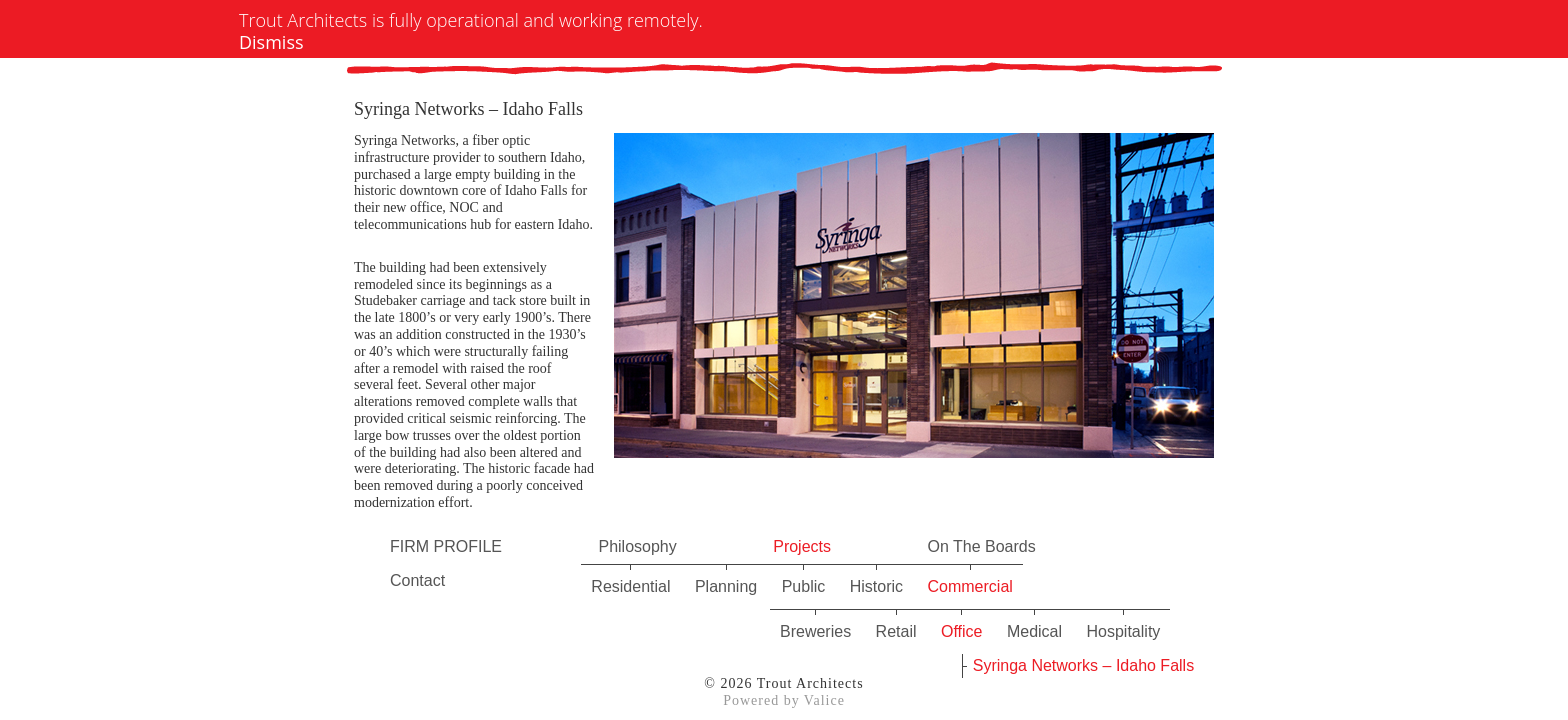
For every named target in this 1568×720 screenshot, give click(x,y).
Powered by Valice (784, 700)
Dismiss (271, 42)
